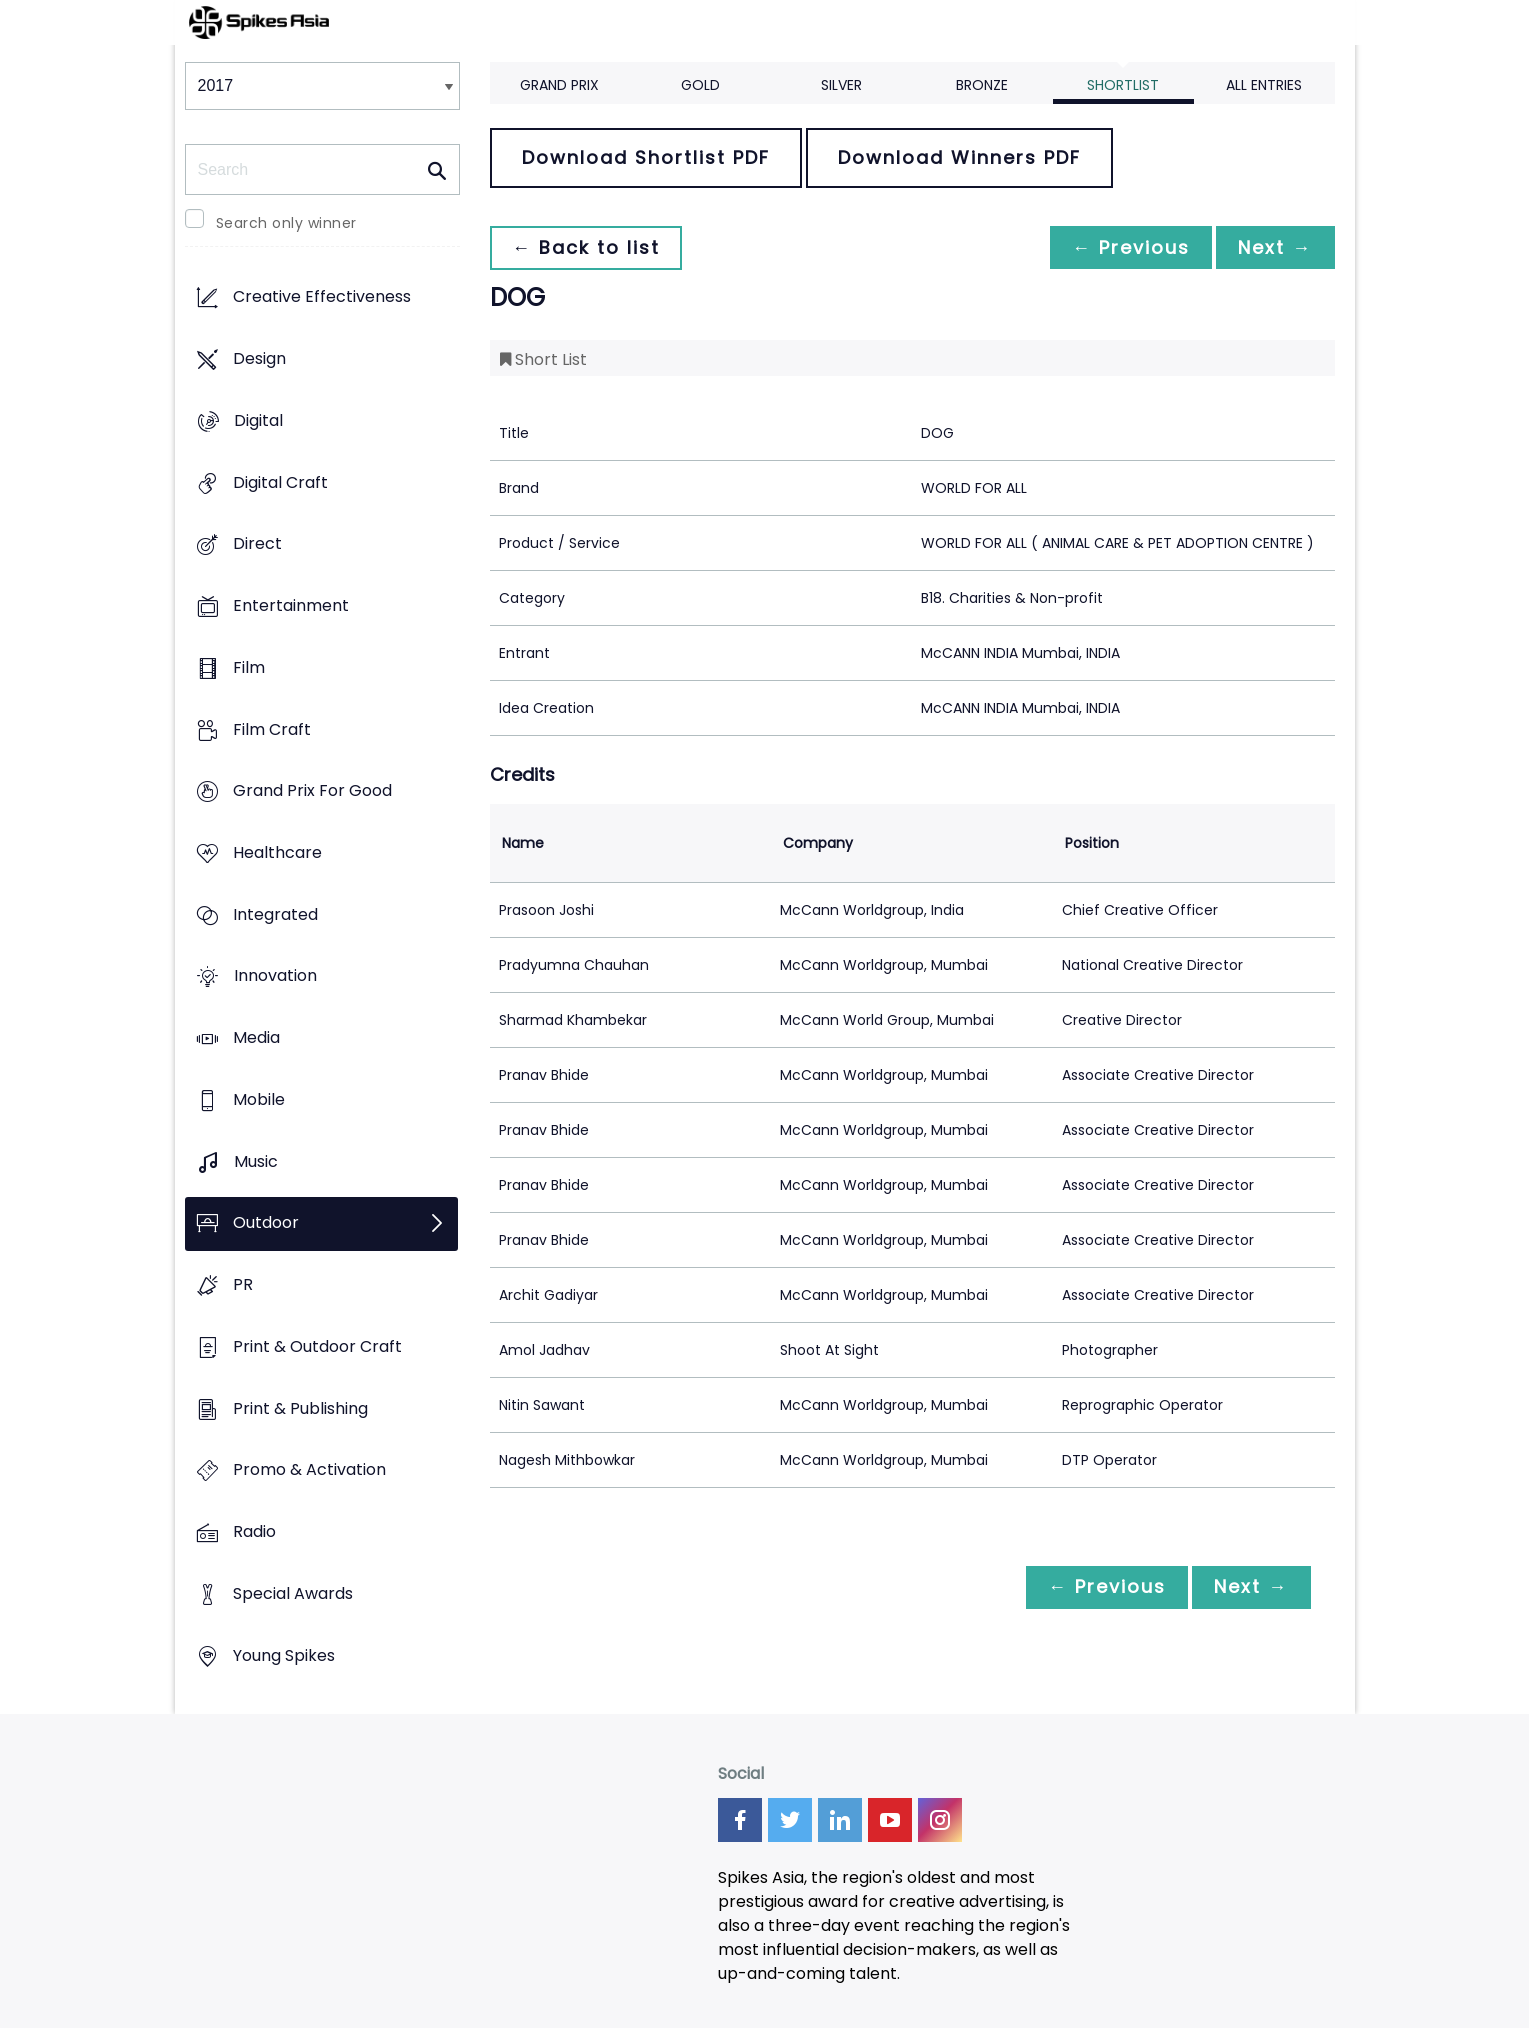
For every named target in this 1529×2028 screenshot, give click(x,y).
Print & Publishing (300, 1408)
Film (249, 667)
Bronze (982, 85)
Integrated (275, 914)
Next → (1274, 247)
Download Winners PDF (959, 157)
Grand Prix (559, 85)
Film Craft (272, 729)
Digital (258, 420)
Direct (257, 544)
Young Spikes (284, 1655)
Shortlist (1123, 85)
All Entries (1264, 85)
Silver (841, 85)
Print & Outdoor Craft (317, 1346)
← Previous (1126, 247)
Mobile (259, 1099)
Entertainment (291, 605)
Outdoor (266, 1223)
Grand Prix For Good (312, 791)
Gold (700, 85)
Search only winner (286, 223)
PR (243, 1285)
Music (256, 1161)
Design (259, 359)
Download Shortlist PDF (646, 157)
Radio (254, 1531)
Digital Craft (280, 482)
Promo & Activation (309, 1470)
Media (256, 1038)
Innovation (275, 976)
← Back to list (588, 247)
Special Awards (293, 1593)
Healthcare (277, 852)
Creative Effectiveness (322, 297)
